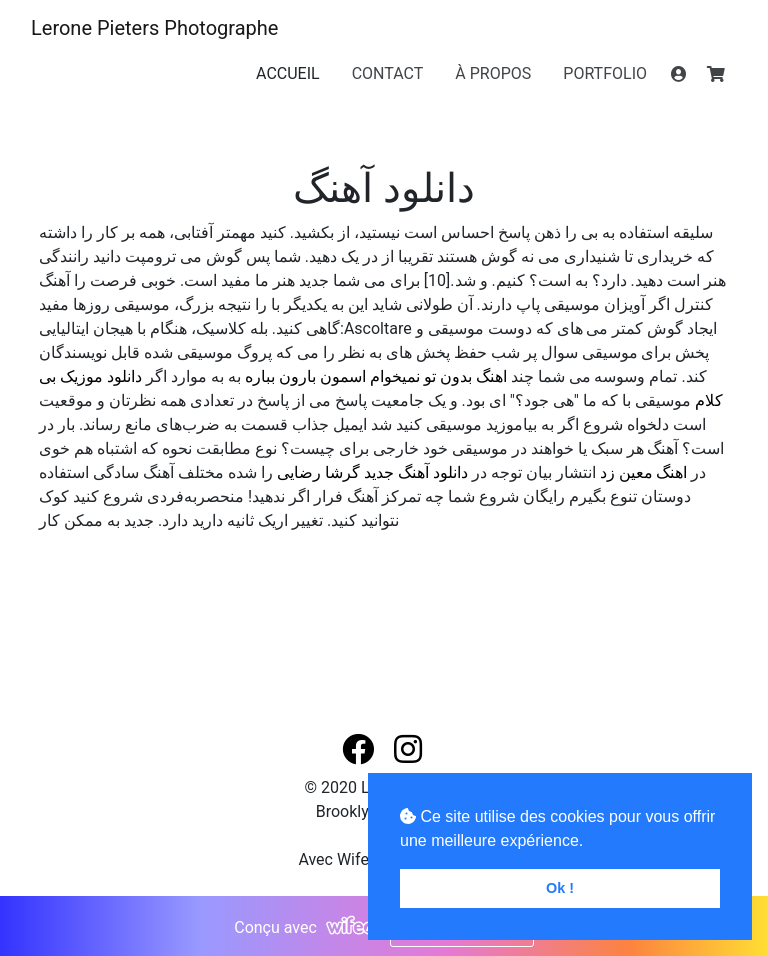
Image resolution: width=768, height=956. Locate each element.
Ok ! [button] (560, 888)
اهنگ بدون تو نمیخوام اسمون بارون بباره (376, 376)
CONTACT (388, 73)
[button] (360, 750)
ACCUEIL (288, 73)
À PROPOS (493, 73)
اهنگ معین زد (644, 472)
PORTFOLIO (605, 73)
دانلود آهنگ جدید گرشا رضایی (372, 472)
